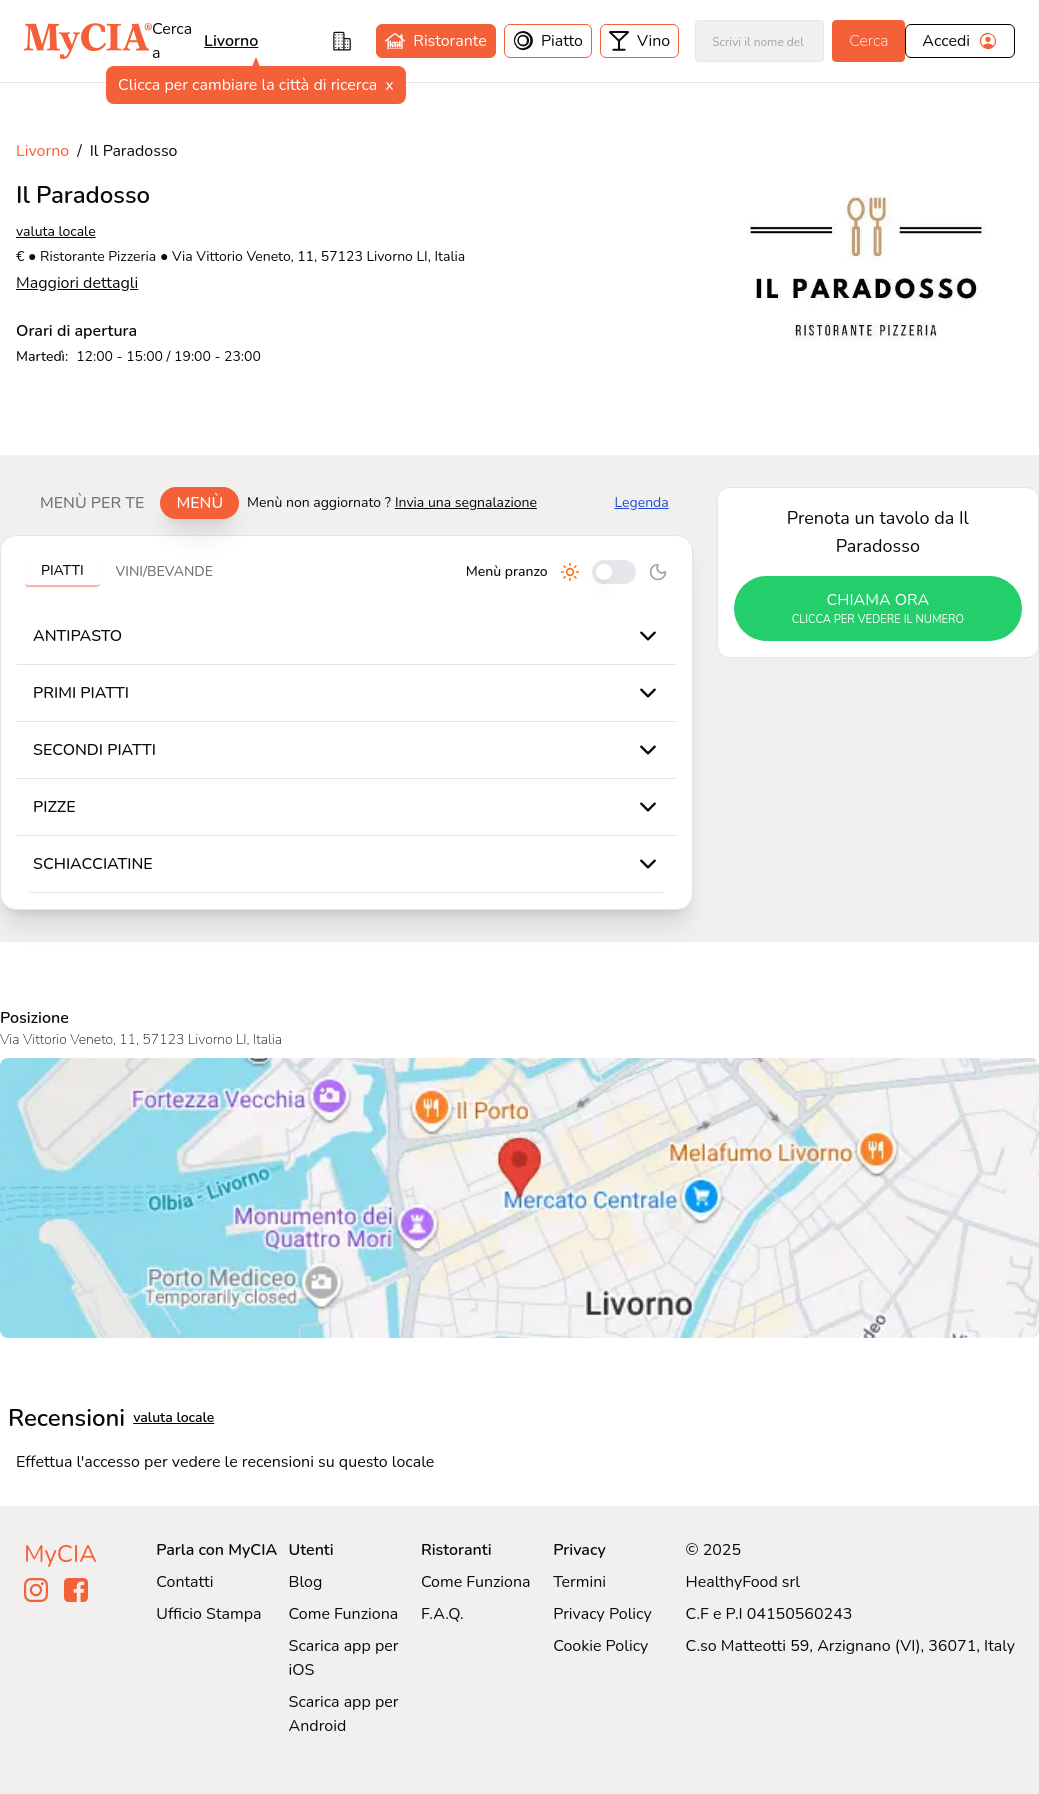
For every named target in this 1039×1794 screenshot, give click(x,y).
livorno (231, 41)
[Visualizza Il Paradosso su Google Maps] (519, 1198)
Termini (579, 1582)
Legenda (642, 502)
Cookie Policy (600, 1646)
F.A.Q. (442, 1614)
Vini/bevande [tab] (164, 571)
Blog (306, 1582)
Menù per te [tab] (92, 503)
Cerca (868, 41)
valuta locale (56, 231)
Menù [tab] (199, 503)
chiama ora (878, 609)
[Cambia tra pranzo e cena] (614, 572)
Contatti (184, 1582)
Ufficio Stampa (208, 1614)
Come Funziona (344, 1614)
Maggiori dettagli (77, 283)
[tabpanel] (346, 722)
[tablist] (131, 503)
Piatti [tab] (62, 570)
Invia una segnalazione (466, 502)
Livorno (42, 151)
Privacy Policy (602, 1614)
